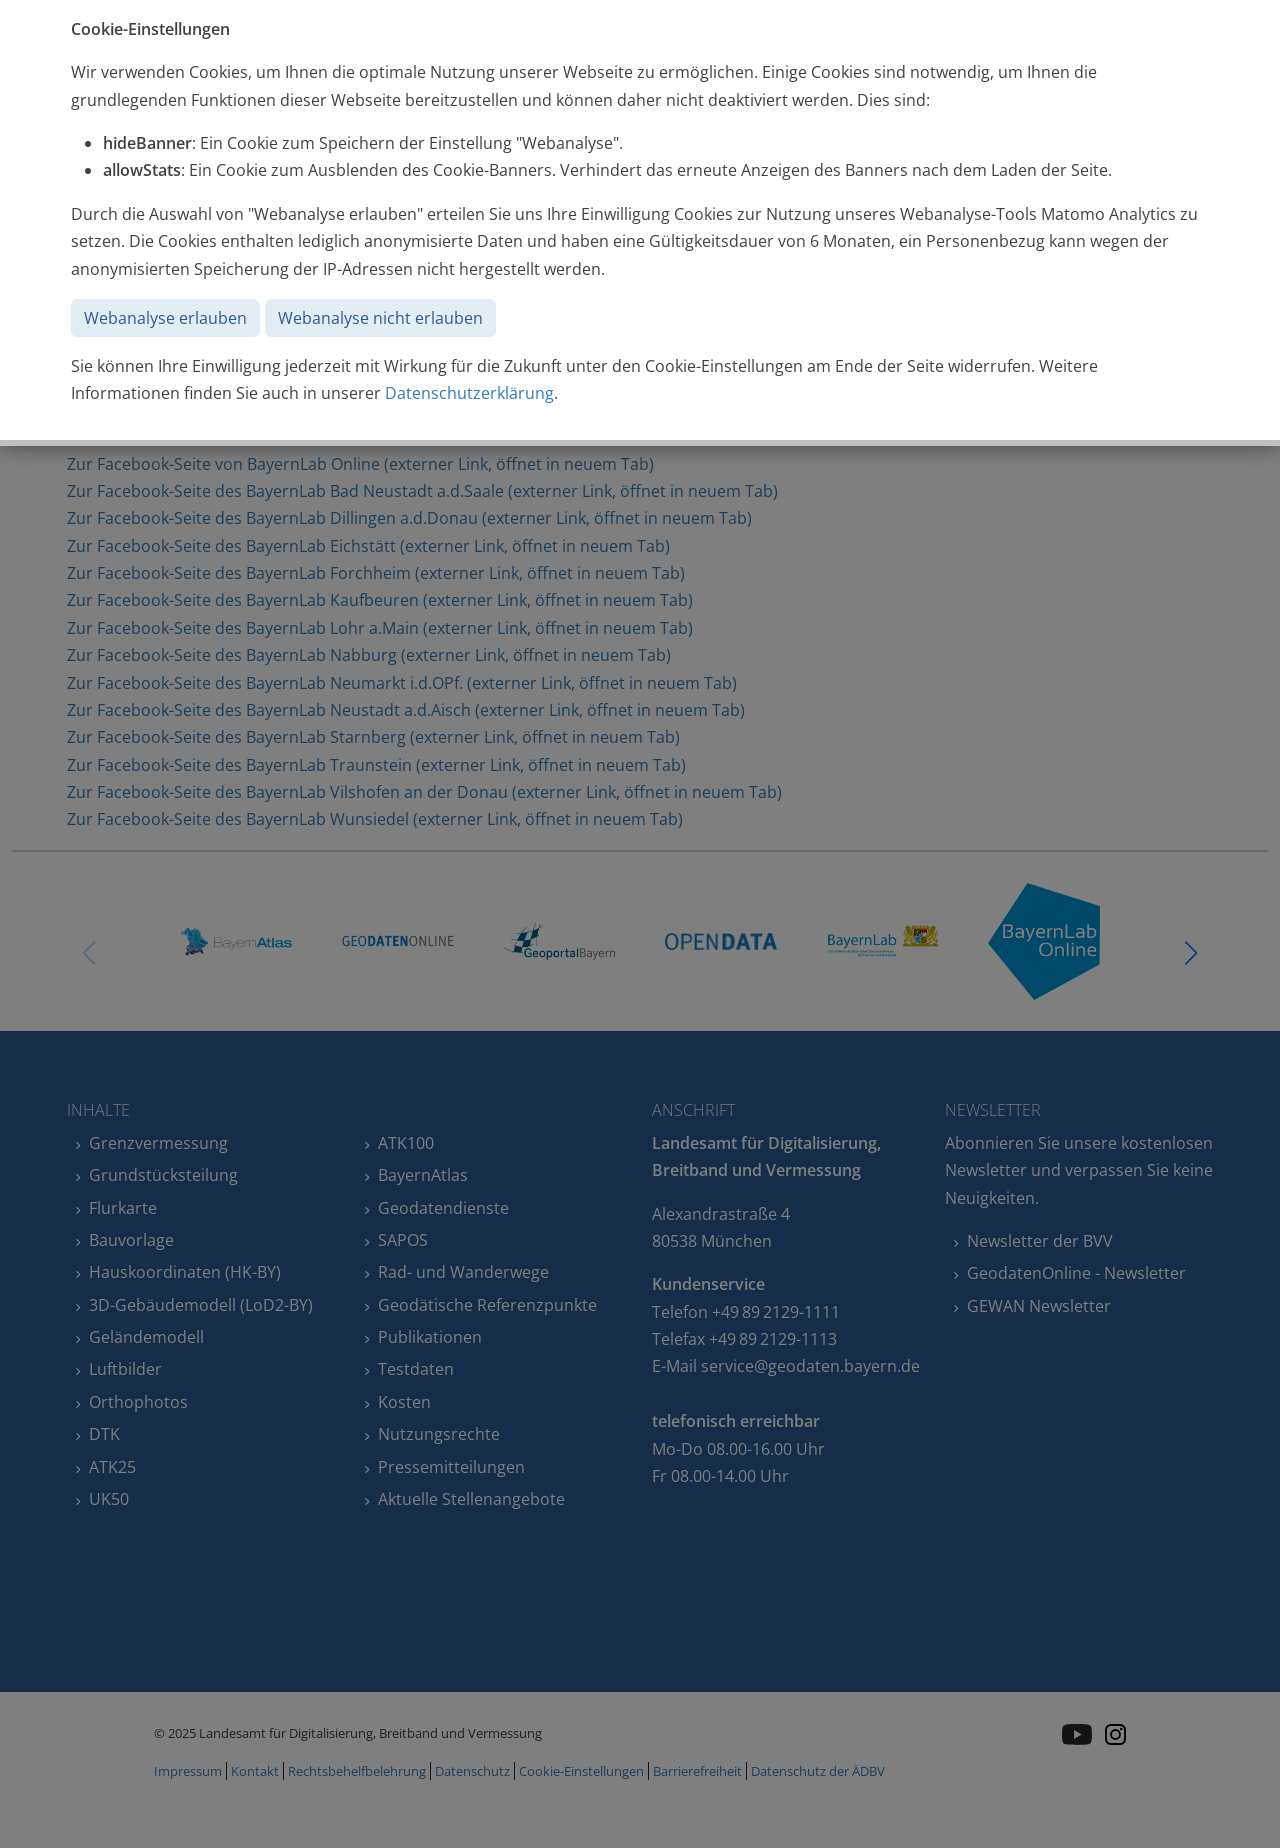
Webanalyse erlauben (165, 318)
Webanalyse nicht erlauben (380, 318)
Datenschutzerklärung (469, 393)
